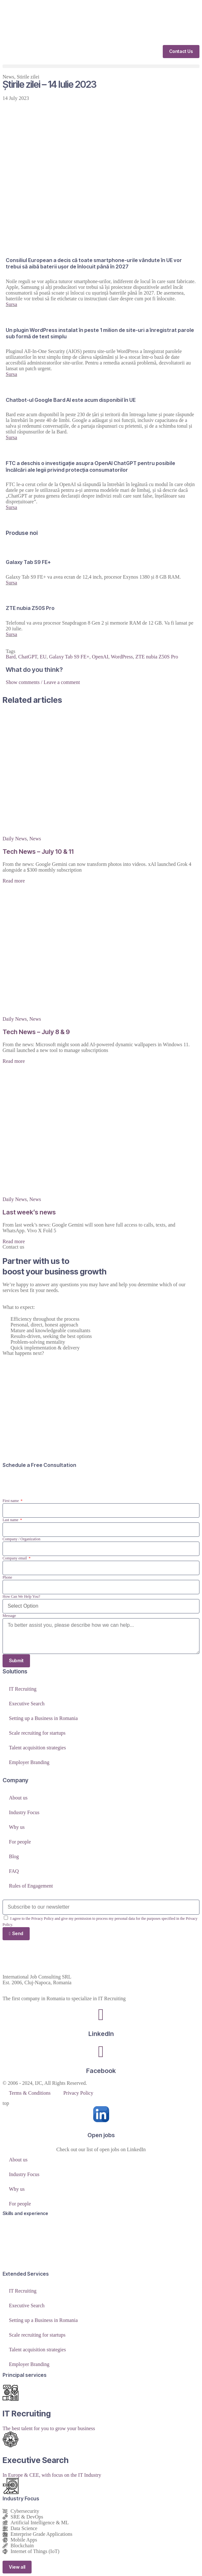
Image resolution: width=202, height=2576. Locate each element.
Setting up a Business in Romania (43, 1718)
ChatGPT (27, 656)
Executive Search (27, 1703)
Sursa (11, 304)
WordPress (122, 656)
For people (20, 1841)
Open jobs (101, 2135)
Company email (15, 1558)
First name (11, 1500)
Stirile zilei (28, 76)
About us (18, 1797)
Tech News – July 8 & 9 (36, 1032)
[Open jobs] (101, 2114)
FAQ (14, 1871)
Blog (14, 1856)
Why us (17, 1827)
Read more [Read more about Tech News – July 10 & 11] (14, 880)
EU (43, 656)
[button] (101, 66)
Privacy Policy (78, 2093)
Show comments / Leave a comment (43, 682)
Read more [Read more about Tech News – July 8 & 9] (14, 1061)
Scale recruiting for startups (37, 1733)
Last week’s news (29, 1212)
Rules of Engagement (31, 1886)
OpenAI (100, 656)
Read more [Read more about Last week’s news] (14, 1241)
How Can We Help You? (21, 1596)
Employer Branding (29, 1762)
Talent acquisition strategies (37, 1747)
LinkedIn (101, 2034)
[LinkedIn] (101, 2015)
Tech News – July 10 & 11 (38, 851)
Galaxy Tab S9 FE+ (69, 656)
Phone (7, 1577)
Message (9, 1615)
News (8, 76)
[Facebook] (101, 2052)
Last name (11, 1520)
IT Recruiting (22, 1689)
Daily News (15, 838)
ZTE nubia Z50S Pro (156, 656)
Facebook (101, 2071)
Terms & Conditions (29, 2093)
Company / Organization (21, 1539)
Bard (11, 656)
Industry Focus (24, 1812)
